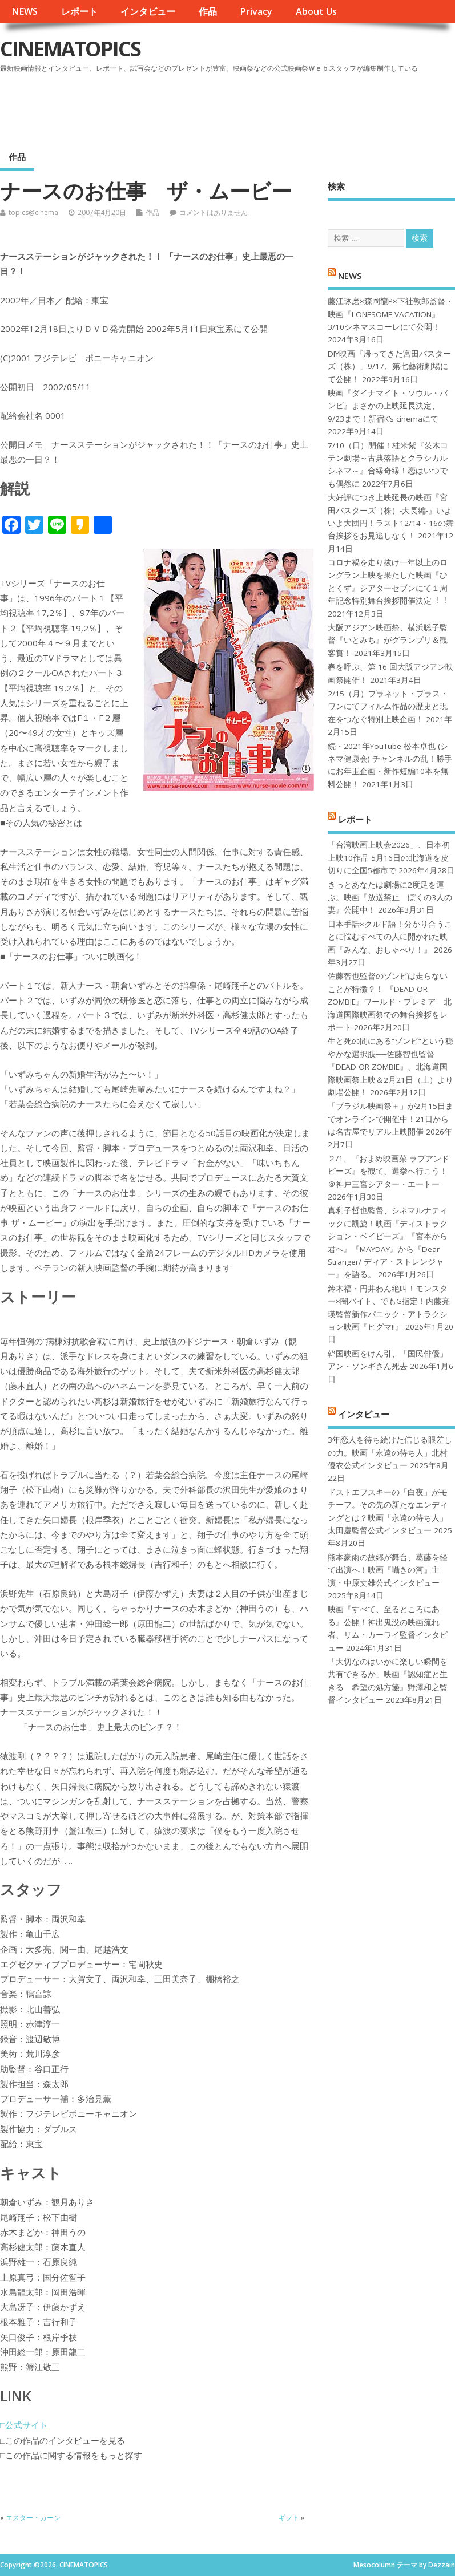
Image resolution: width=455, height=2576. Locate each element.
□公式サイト (24, 2425)
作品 (208, 11)
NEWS (24, 11)
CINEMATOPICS (70, 49)
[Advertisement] (237, 107)
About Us (316, 11)
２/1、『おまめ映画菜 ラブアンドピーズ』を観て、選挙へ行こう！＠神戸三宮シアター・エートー (388, 1171)
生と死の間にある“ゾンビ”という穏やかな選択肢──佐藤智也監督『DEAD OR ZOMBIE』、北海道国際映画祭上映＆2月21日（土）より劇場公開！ (390, 1066)
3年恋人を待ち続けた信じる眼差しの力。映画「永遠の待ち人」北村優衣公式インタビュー (390, 1453)
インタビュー (147, 11)
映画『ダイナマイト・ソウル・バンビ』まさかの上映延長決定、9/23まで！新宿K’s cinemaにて (388, 406)
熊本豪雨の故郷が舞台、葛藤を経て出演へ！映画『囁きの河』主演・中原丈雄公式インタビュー (388, 1570)
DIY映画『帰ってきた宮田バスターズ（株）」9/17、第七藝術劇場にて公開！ (389, 366)
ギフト (289, 2517)
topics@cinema (33, 212)
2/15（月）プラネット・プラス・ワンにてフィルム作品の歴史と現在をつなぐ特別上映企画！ (388, 706)
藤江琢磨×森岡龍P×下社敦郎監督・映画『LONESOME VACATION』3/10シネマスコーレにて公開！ (390, 314)
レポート (79, 11)
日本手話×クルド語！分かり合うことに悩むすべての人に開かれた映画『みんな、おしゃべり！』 (390, 937)
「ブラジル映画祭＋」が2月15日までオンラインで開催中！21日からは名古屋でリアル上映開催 (390, 1119)
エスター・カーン (33, 2517)
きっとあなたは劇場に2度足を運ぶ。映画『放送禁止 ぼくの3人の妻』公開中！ (390, 898)
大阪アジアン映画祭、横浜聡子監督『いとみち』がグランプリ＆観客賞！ (388, 640)
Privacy (256, 11)
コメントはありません (213, 212)
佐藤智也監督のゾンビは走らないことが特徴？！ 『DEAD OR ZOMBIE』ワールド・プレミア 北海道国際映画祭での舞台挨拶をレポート (390, 1001)
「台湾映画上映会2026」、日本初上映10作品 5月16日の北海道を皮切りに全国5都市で (389, 858)
